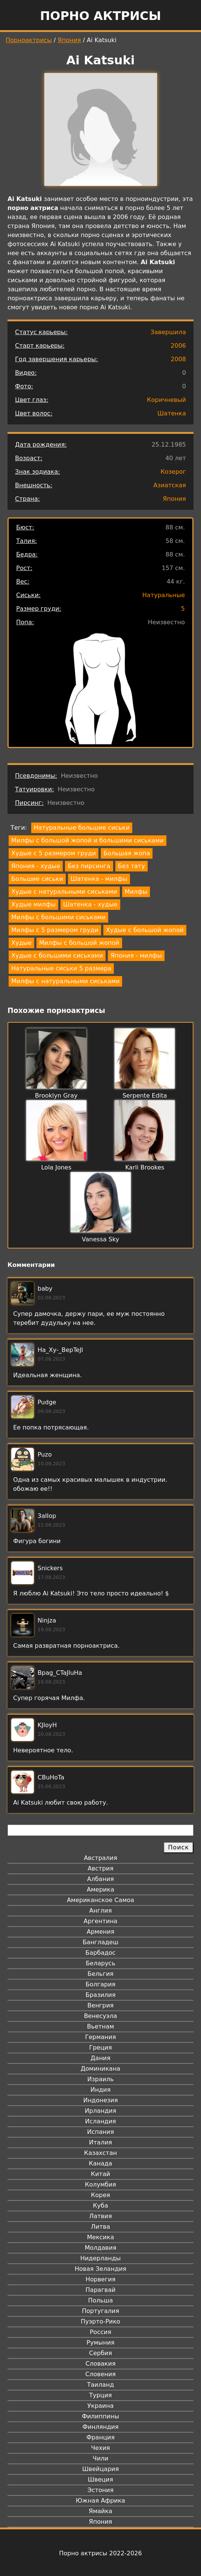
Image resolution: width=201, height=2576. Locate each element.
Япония (69, 40)
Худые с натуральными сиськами (64, 891)
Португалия (100, 2310)
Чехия (100, 2447)
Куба (100, 2205)
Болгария (100, 1984)
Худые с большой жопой (145, 930)
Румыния (100, 2342)
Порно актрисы (100, 16)
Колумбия (100, 2184)
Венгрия (101, 2005)
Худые (21, 942)
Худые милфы (33, 904)
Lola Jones (56, 1167)
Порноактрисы (29, 40)
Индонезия (100, 2100)
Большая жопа (126, 853)
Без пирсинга (89, 866)
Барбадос (100, 1952)
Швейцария (100, 2469)
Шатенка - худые (90, 904)
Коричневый (166, 399)
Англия (100, 1910)
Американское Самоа (100, 1900)
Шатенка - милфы (99, 878)
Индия (101, 2089)
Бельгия (100, 1973)
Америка (100, 1889)
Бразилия (100, 1994)
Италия (100, 2142)
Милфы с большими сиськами (58, 917)
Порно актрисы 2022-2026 (100, 2553)
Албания (100, 1879)
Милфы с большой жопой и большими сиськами (87, 840)
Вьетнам (100, 2026)
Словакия (100, 2363)
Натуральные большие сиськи (82, 827)
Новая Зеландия (100, 2268)
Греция (100, 2047)
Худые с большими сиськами (57, 955)
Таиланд (100, 2384)
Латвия (100, 2216)
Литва (100, 2226)
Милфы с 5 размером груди (54, 930)
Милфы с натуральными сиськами (65, 981)
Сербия (100, 2353)
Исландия (100, 2121)
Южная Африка (100, 2500)
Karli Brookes (144, 1167)
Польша (100, 2300)
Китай (100, 2174)
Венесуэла (100, 2015)
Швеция (100, 2479)
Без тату (131, 866)
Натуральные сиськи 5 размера (61, 968)
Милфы (136, 891)
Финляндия (100, 2426)
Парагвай (101, 2289)
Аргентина (101, 1921)
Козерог (173, 471)
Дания (100, 2058)
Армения (101, 1931)
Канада (100, 2163)
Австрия (100, 1868)
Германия (100, 2037)
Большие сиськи (37, 878)
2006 (178, 345)
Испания (100, 2131)
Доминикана (100, 2068)
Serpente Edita (144, 1095)
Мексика (100, 2237)
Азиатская (169, 485)
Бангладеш (100, 1942)
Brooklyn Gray (56, 1095)
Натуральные (163, 595)
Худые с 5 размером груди (53, 853)
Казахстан (100, 2152)
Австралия (100, 1857)
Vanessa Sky (100, 1239)
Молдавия (100, 2247)
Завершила (168, 332)
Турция (100, 2395)
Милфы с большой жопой (79, 942)
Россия (100, 2332)
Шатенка (171, 413)
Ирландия (100, 2110)
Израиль (100, 2079)
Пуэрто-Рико (100, 2321)
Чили (101, 2458)
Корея (100, 2195)
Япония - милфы (136, 955)
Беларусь (100, 1963)
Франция (100, 2437)
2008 (178, 359)
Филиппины (100, 2416)
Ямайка (100, 2511)
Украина (100, 2405)
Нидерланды (100, 2258)
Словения (100, 2374)
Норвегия (101, 2279)
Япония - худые (35, 866)
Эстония (101, 2490)
